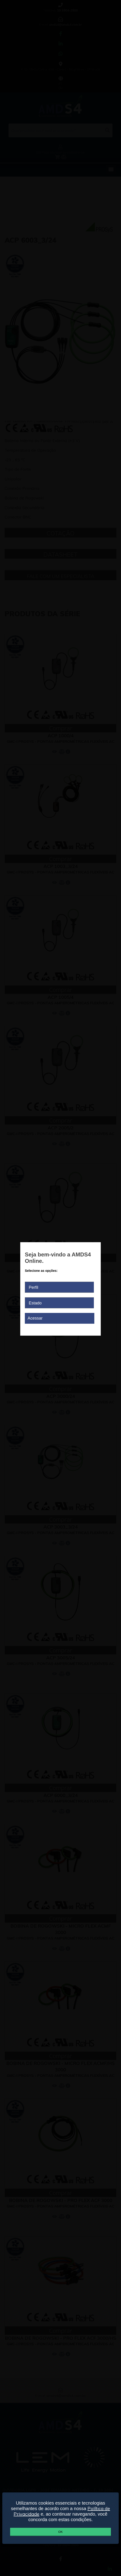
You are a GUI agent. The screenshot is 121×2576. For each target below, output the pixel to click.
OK (60, 2532)
